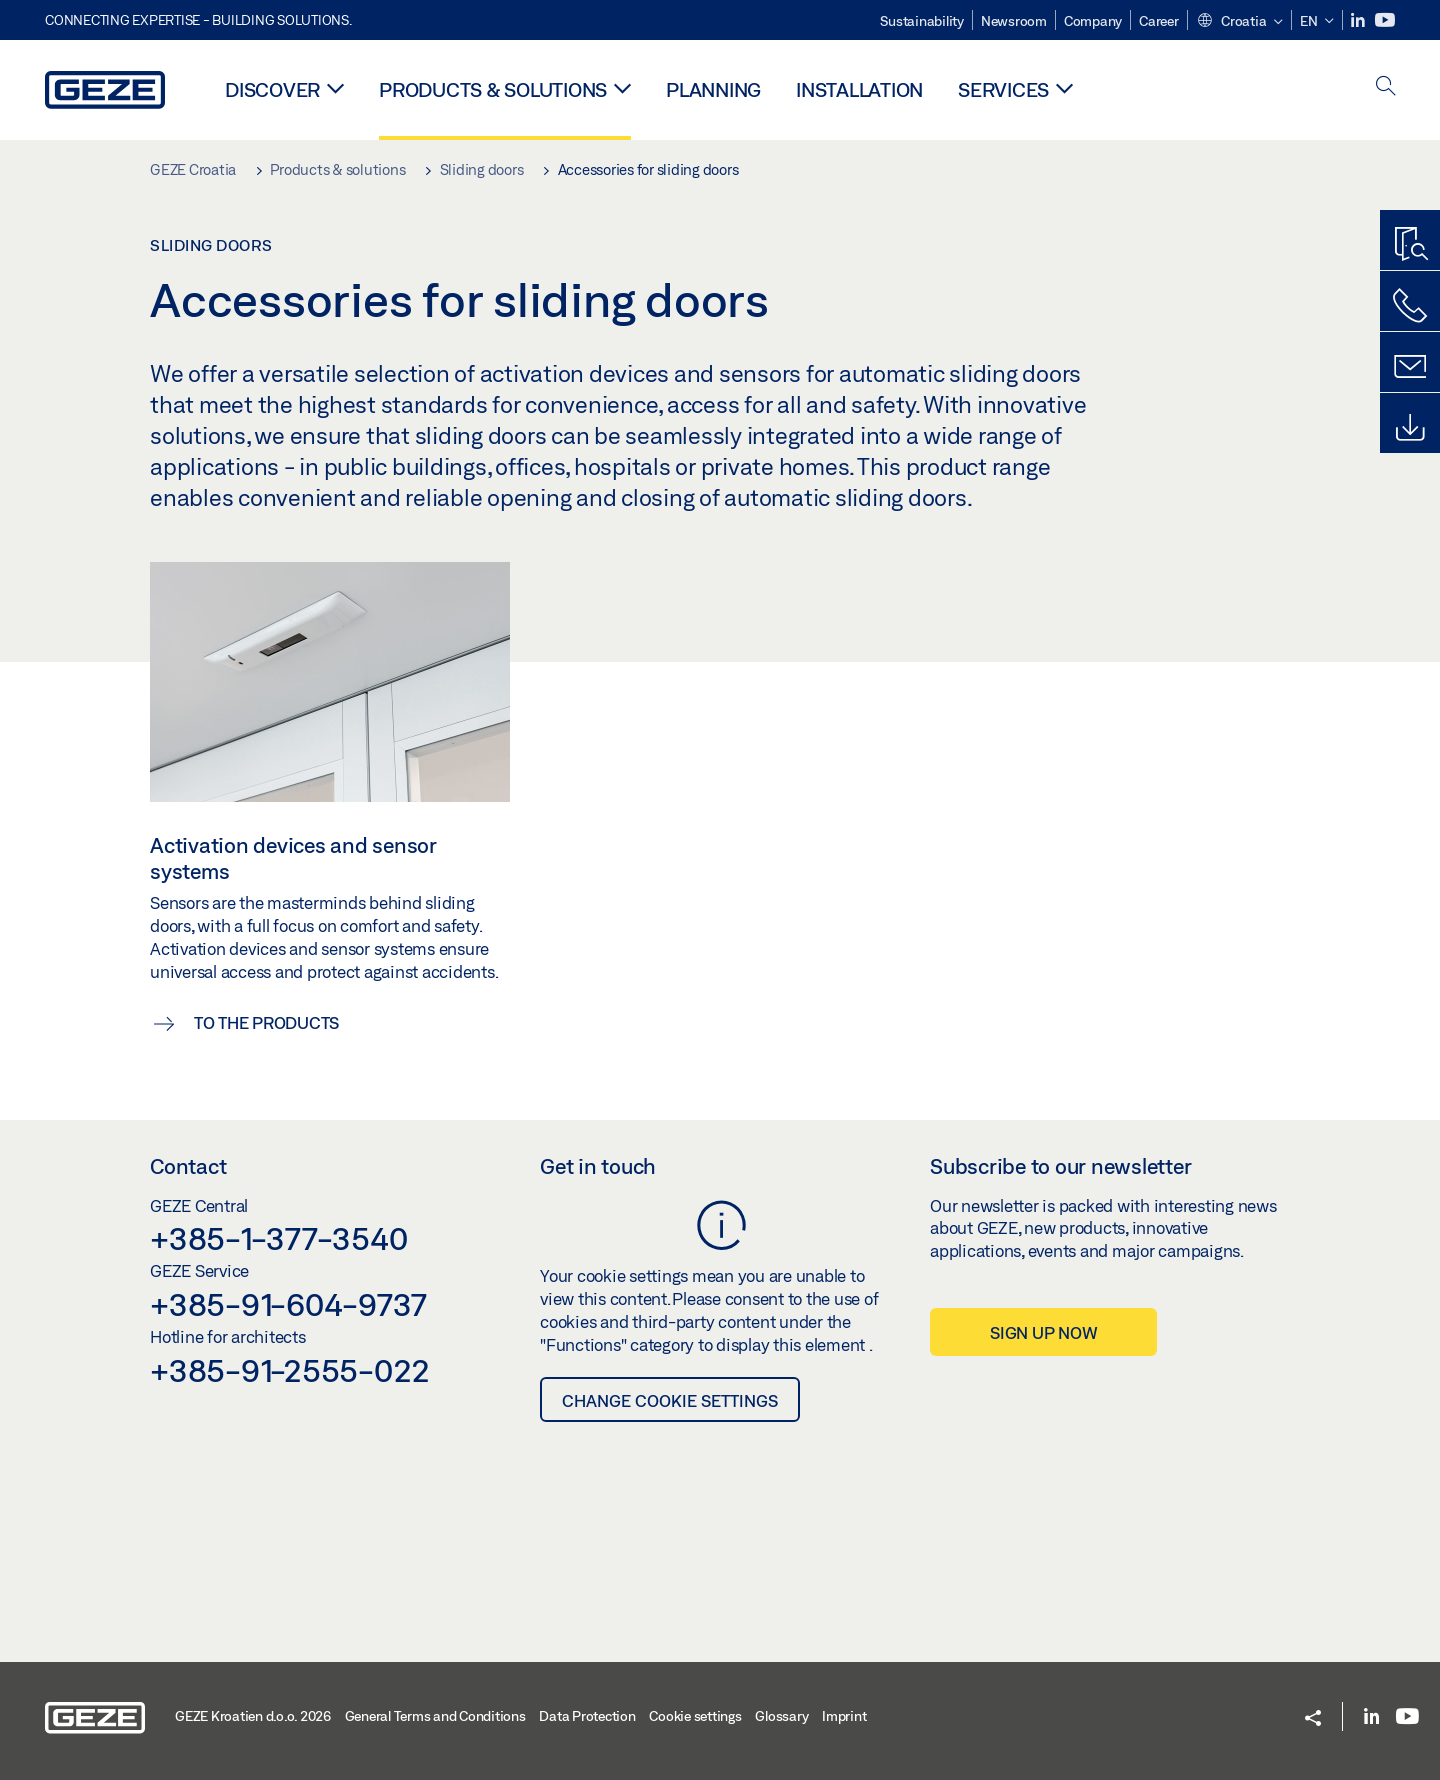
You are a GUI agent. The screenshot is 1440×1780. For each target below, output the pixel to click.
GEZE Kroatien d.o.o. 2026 (253, 1716)
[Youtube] (1385, 20)
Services (1003, 89)
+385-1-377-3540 (278, 1238)
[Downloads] (1410, 428)
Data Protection (587, 1716)
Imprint (844, 1716)
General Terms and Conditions (435, 1716)
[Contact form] (1410, 367)
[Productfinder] (1410, 245)
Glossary (781, 1716)
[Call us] (1410, 306)
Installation (859, 89)
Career (1159, 21)
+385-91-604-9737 (288, 1304)
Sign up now (1043, 1332)
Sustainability (922, 21)
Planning (713, 89)
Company (1093, 21)
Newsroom (1014, 21)
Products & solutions (493, 89)
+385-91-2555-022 (290, 1370)
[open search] (1386, 87)
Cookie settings (695, 1716)
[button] (1239, 22)
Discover (272, 89)
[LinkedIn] (1359, 20)
